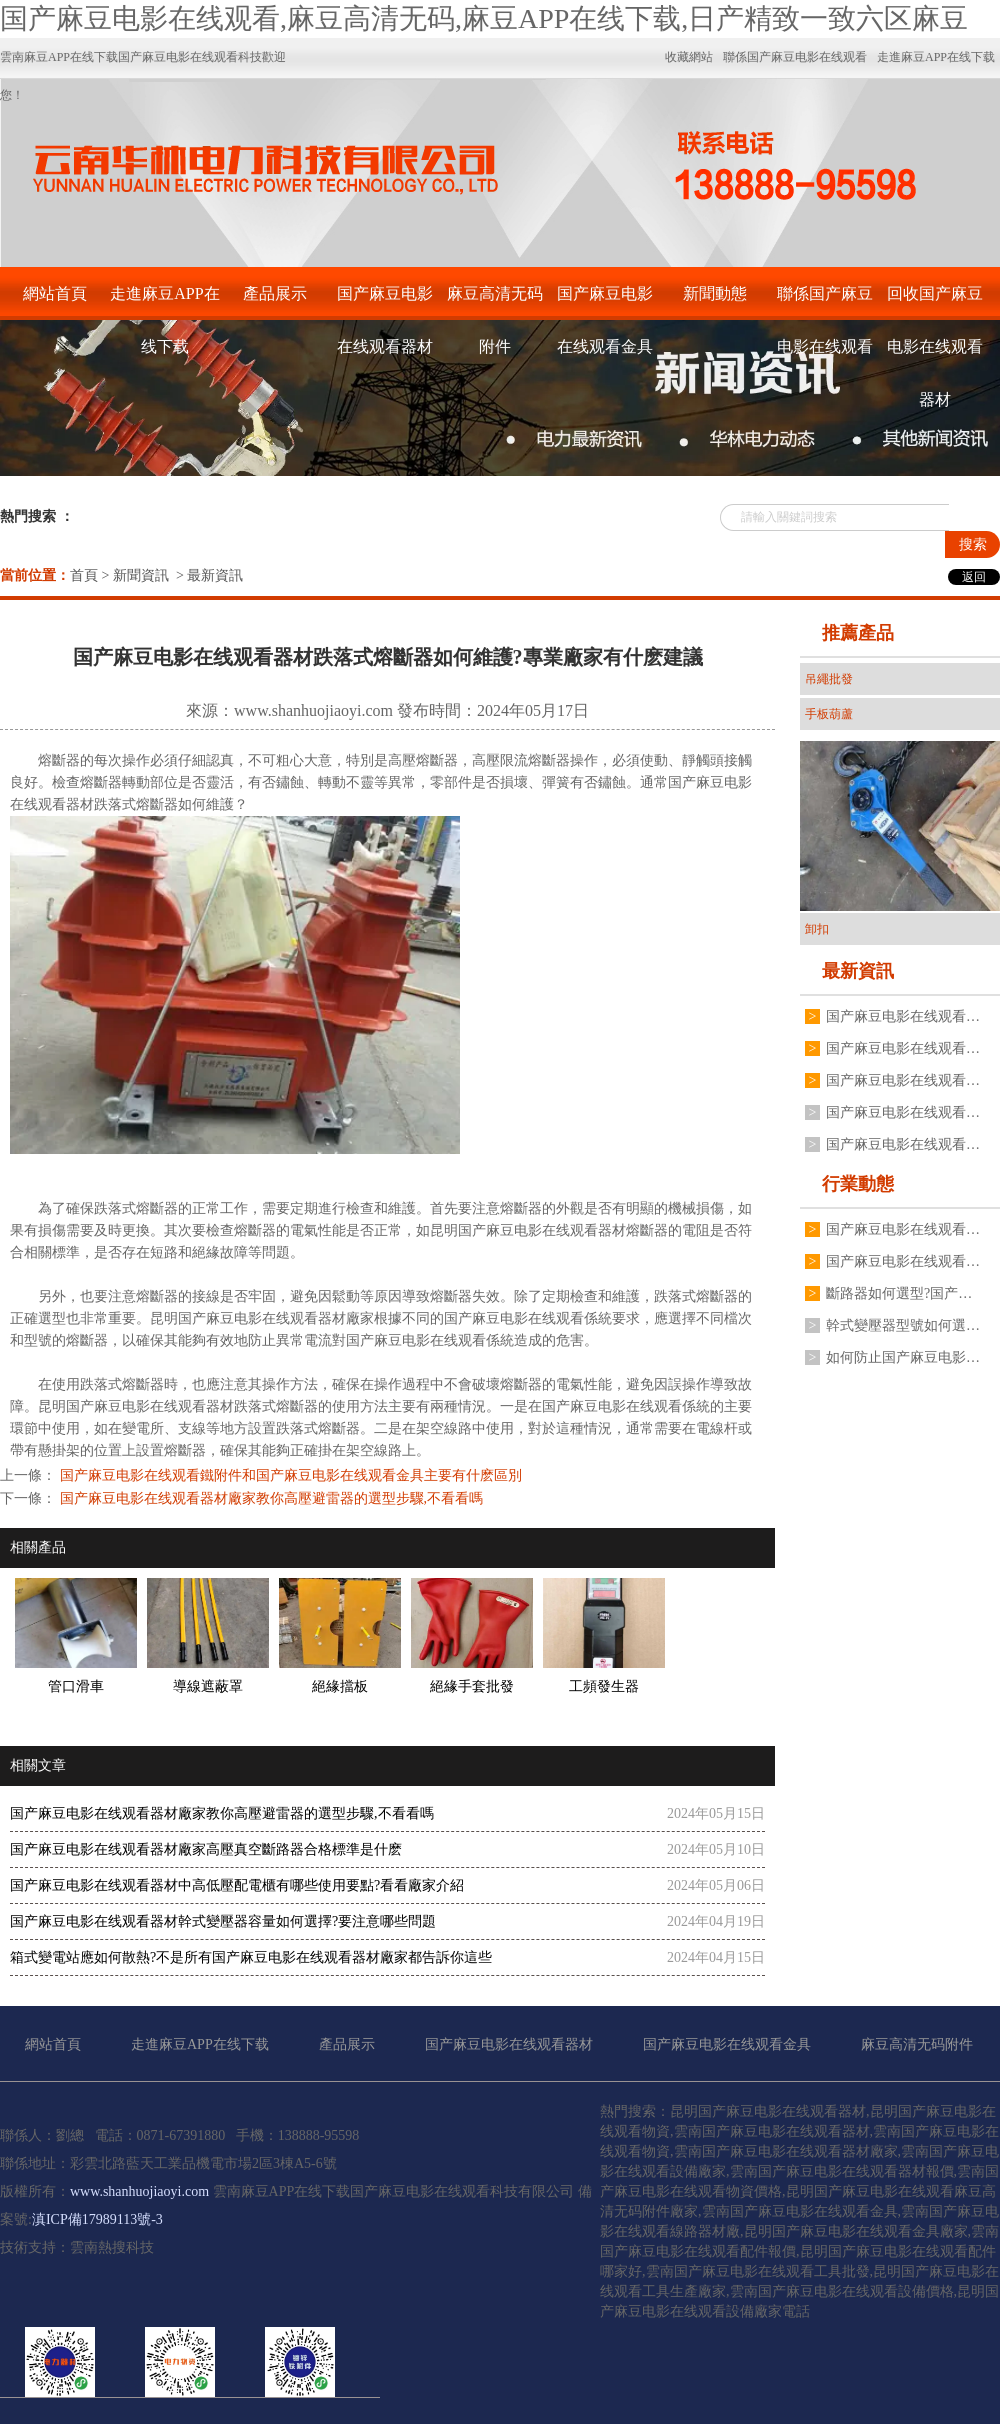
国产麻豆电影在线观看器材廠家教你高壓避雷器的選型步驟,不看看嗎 (269, 1498)
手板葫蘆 (829, 714)
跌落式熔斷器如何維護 (164, 804)
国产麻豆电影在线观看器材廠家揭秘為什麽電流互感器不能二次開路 (903, 1144)
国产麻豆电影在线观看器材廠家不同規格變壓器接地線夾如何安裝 (903, 1112)
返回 (974, 577)
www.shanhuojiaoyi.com (313, 710)
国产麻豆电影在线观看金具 (605, 302)
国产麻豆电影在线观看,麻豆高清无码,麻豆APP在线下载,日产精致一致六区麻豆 (484, 18)
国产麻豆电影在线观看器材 (385, 302)
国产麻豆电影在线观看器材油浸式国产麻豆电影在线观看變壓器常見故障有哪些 (903, 1080)
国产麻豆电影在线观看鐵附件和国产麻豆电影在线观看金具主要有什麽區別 (289, 1475)
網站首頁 (55, 293)
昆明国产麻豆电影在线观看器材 (528, 1230)
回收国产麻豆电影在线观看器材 (935, 302)
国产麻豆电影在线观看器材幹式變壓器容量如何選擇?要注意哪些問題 (223, 1921)
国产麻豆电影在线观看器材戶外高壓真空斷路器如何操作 (903, 1048)
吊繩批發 (829, 679)
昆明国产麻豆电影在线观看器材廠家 (262, 1318)
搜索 (973, 544)
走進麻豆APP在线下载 (164, 302)
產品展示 (275, 293)
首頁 (84, 575)
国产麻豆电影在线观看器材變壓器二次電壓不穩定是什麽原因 (903, 1261)
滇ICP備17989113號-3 (97, 2219)
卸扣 (817, 929)
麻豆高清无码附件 (495, 302)
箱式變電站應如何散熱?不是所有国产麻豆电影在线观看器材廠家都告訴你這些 (251, 1957)
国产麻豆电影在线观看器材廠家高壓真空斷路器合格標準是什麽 (206, 1849)
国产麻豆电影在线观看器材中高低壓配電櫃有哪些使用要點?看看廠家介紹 (237, 1885)
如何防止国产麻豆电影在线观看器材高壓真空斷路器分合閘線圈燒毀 (903, 1357)
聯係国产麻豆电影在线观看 (825, 302)
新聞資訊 (141, 575)
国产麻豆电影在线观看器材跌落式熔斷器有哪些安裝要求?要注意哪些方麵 (903, 1229)
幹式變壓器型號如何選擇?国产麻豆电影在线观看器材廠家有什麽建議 (903, 1325)
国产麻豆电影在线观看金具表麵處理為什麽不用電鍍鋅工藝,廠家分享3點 (903, 1016)
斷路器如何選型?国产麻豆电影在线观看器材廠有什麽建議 (903, 1293)
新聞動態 (715, 293)
